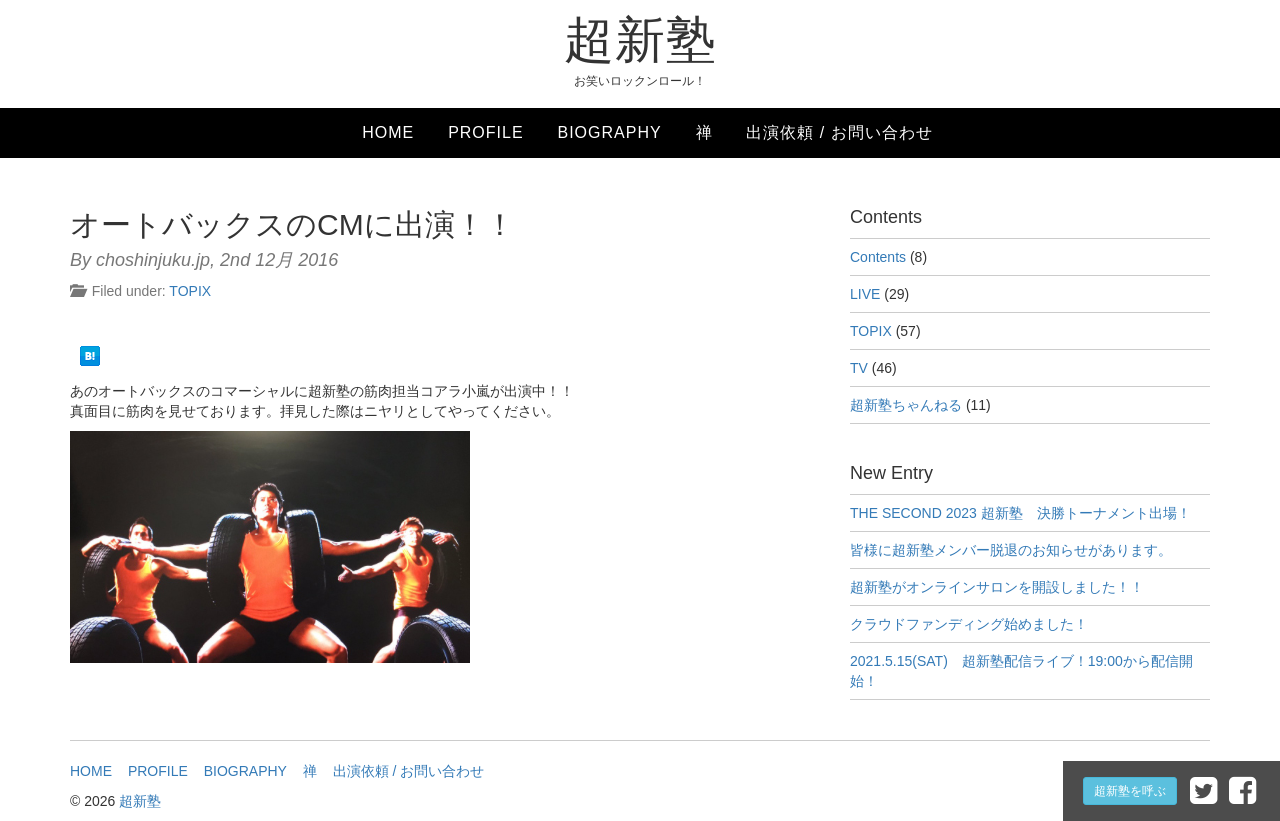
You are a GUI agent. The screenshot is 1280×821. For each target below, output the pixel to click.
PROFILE (485, 132)
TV (859, 368)
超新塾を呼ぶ (1130, 791)
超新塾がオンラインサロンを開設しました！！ (997, 587)
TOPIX (190, 291)
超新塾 (640, 40)
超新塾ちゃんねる (906, 405)
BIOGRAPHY (609, 132)
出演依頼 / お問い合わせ (839, 132)
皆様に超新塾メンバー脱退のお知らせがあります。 (1011, 550)
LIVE (865, 294)
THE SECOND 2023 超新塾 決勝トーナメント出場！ (1020, 513)
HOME (388, 132)
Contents (878, 257)
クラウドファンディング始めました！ (969, 624)
